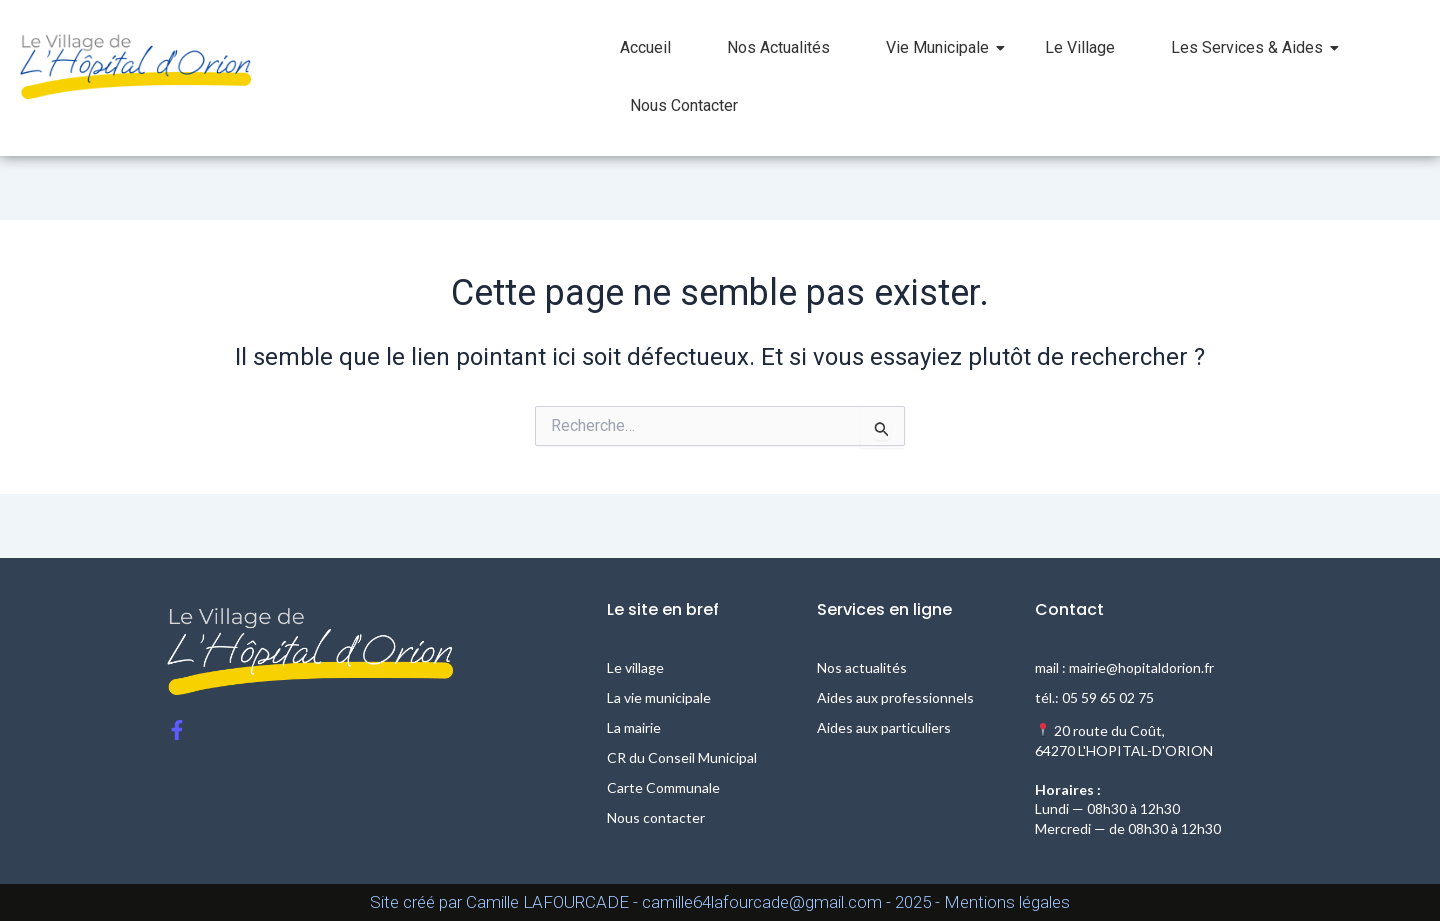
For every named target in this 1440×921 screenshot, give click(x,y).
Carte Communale (663, 787)
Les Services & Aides (1255, 47)
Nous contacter (656, 817)
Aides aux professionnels (895, 697)
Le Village (1080, 47)
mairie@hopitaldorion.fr (1141, 667)
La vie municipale (659, 697)
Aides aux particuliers (884, 727)
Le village (635, 667)
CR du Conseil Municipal (682, 757)
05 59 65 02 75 (1108, 697)
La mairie (634, 727)
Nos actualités (862, 667)
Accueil (645, 47)
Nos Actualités (778, 47)
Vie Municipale (945, 47)
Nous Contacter (684, 105)
